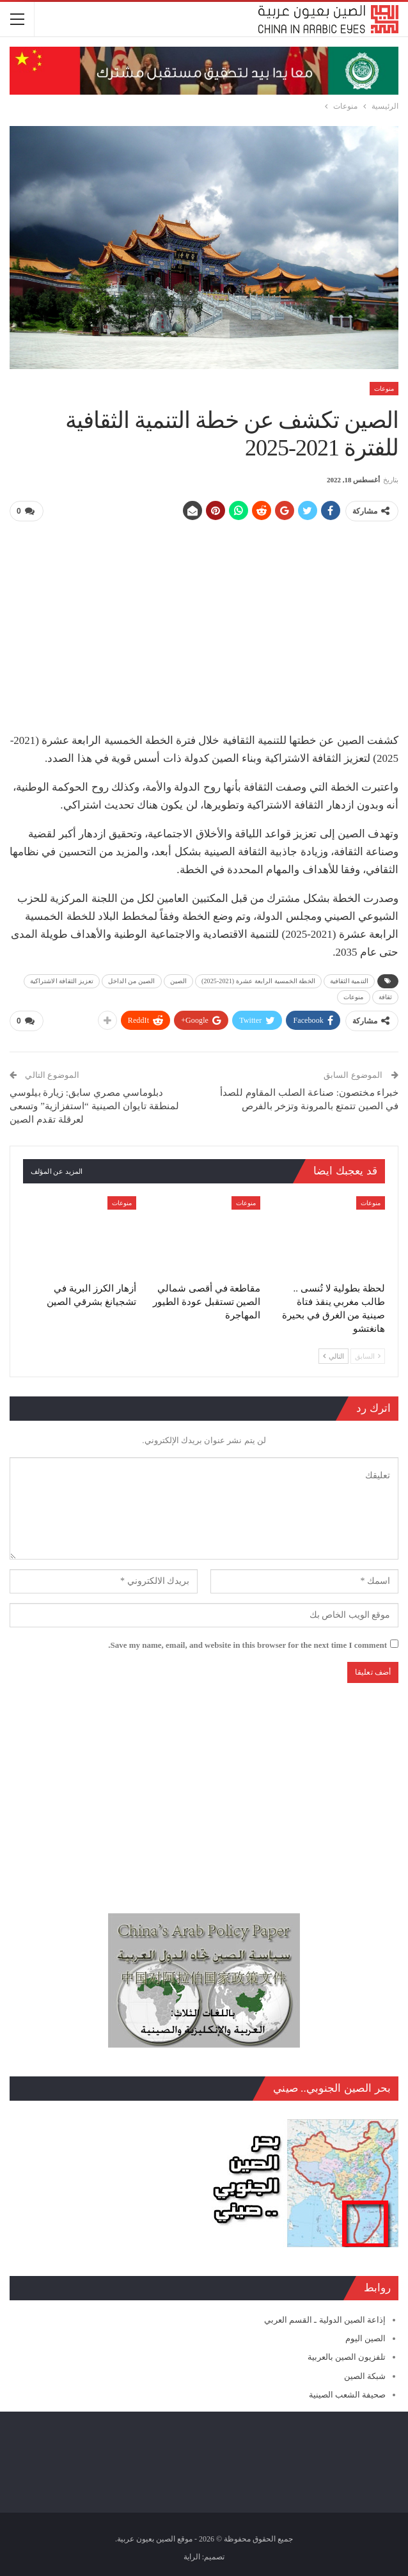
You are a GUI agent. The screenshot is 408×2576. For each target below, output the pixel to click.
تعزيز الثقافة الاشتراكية (61, 980)
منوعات (384, 388)
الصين (178, 980)
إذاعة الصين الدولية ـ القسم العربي (325, 2319)
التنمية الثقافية (349, 980)
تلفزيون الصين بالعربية (347, 2356)
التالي (333, 1355)
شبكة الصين (365, 2375)
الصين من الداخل (131, 980)
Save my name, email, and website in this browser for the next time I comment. (247, 1644)
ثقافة (386, 996)
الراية (192, 2556)
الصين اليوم (365, 2338)
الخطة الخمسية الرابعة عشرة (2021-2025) (258, 980)
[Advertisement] (204, 621)
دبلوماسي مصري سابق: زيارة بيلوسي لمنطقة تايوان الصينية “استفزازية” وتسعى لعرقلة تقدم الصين (94, 1105)
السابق (368, 1355)
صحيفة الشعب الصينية (347, 2394)
